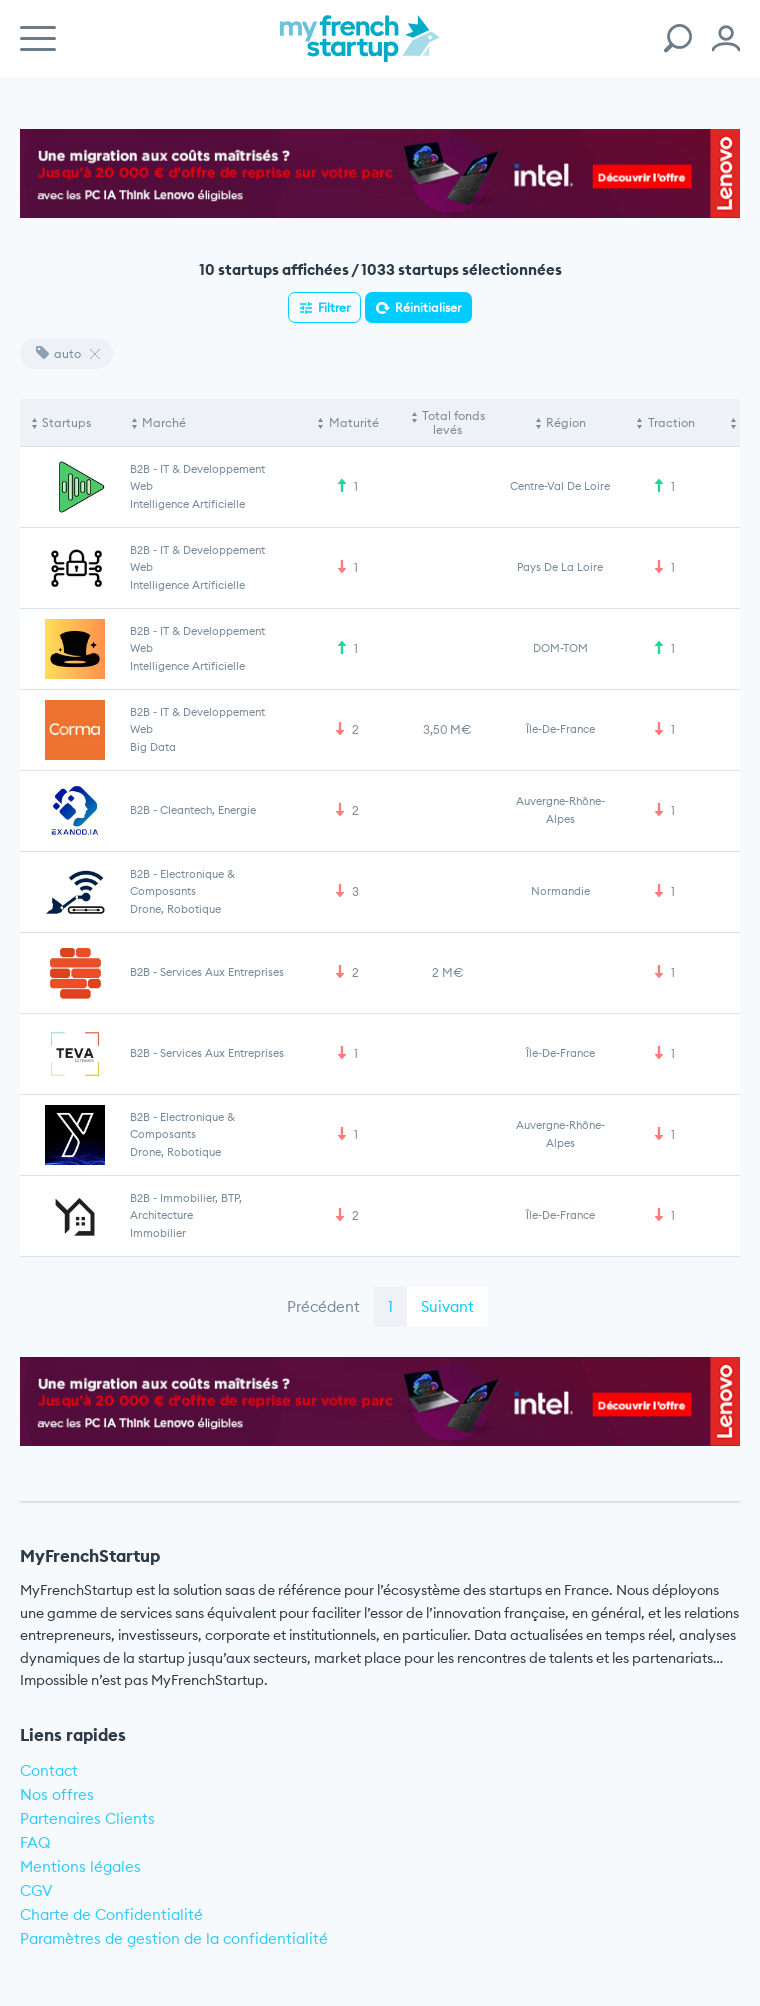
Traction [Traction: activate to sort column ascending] (671, 422)
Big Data (153, 747)
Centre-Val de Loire (560, 486)
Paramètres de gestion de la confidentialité (174, 1938)
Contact (49, 1770)
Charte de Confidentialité (111, 1914)
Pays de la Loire (560, 567)
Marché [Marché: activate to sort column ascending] (164, 422)
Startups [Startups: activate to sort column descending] (66, 422)
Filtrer (334, 307)
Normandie (560, 891)
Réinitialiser (428, 307)
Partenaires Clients (87, 1818)
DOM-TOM (560, 648)
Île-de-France (560, 729)
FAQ (35, 1842)
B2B (140, 469)
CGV (36, 1890)
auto (58, 353)
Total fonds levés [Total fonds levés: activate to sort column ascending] (453, 422)
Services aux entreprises (222, 972)
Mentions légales (80, 1866)
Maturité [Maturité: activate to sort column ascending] (354, 422)
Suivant (447, 1306)
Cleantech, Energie (208, 810)
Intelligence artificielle (187, 504)
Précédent (323, 1306)
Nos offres (57, 1794)
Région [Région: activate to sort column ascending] (566, 422)
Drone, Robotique (175, 909)
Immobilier (158, 1233)
